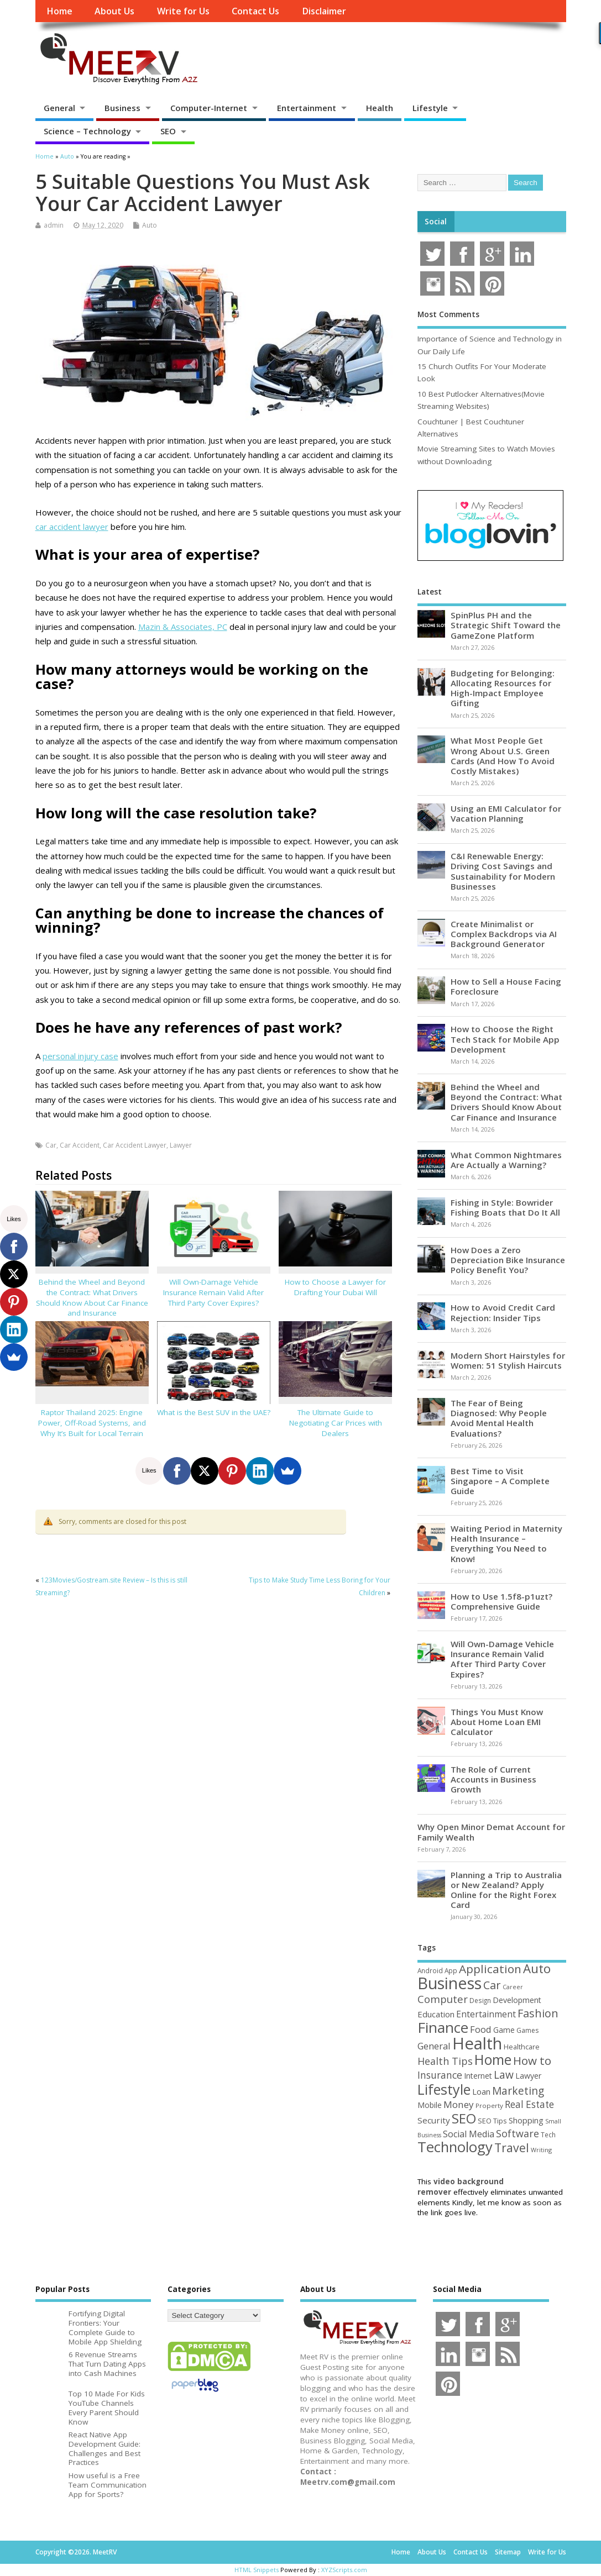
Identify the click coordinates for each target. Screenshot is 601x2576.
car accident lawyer (71, 526)
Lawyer (181, 1145)
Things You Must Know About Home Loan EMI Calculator (497, 1721)
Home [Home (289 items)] (492, 2059)
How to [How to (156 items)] (532, 2060)
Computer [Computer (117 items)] (442, 1999)
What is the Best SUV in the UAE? (213, 1412)
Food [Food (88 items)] (481, 2029)
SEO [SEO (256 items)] (464, 2118)
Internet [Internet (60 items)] (478, 2075)
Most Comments (448, 314)
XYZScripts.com (344, 2570)
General (59, 107)
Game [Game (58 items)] (504, 2030)
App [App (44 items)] (451, 1970)
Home (59, 11)
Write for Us (183, 11)
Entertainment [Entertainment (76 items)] (486, 2014)
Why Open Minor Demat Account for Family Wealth (491, 1831)
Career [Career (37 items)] (513, 1987)
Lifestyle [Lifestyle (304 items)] (444, 2089)
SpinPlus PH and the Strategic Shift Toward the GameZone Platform (506, 624)
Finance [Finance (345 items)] (442, 2027)
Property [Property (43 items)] (489, 2105)
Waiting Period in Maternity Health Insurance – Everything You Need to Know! (506, 1543)
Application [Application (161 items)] (490, 1968)
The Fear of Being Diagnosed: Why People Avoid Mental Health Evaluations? (499, 1418)
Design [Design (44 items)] (480, 2000)
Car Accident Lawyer (134, 1145)
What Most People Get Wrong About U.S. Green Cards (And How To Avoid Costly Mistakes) (503, 755)
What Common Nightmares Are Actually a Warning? (506, 1159)
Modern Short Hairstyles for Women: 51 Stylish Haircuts (508, 1360)
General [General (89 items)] (434, 2045)
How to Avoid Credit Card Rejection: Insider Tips (503, 1312)
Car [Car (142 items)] (492, 1985)
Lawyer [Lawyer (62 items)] (528, 2075)
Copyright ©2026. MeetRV (76, 2552)
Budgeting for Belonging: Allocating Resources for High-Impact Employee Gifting (503, 688)
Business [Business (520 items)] (449, 1983)
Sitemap (508, 2552)
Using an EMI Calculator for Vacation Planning (506, 813)
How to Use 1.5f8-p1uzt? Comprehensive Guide (501, 1601)
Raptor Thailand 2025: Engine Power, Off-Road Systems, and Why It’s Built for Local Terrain (92, 1422)
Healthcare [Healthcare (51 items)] (522, 2047)
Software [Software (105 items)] (517, 2133)
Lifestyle (430, 107)
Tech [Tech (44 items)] (548, 2134)
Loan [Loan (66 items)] (481, 2091)
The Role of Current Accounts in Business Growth (493, 1779)
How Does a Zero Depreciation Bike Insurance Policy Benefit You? (508, 1259)
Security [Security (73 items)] (433, 2120)
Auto (149, 225)
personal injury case (80, 1055)
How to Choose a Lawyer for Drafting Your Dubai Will (335, 1287)
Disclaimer (324, 11)
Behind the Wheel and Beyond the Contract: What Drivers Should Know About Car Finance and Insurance (92, 1297)
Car (50, 1145)
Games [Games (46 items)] (527, 2030)
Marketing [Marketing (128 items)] (518, 2090)
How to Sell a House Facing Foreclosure (506, 986)
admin (54, 225)
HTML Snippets (256, 2570)
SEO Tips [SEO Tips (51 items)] (492, 2121)
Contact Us (255, 11)
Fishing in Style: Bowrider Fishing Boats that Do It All (505, 1207)
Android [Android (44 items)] (430, 1970)
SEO (168, 130)
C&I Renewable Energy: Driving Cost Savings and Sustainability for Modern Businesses (503, 871)
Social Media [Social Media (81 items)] (468, 2134)
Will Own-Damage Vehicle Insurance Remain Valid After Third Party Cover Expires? (213, 1292)
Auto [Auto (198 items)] (537, 1968)
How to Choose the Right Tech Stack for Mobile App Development (505, 1038)
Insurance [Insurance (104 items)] (439, 2074)
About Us (114, 11)
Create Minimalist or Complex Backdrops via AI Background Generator (504, 933)
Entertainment (306, 107)
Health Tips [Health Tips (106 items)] (445, 2061)
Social (436, 222)
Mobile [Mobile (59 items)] (429, 2105)
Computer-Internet (208, 107)
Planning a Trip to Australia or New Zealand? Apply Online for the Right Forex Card (506, 1890)
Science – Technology (87, 130)
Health (379, 107)
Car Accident (80, 1145)
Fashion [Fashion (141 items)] (538, 2013)
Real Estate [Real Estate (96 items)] (529, 2104)
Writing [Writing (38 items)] (541, 2150)
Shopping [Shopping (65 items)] (526, 2120)
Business (122, 107)
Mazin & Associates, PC (182, 626)
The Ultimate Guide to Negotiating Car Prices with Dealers (335, 1422)
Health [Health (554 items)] (477, 2043)
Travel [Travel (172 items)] (511, 2147)
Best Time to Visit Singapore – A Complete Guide (500, 1480)
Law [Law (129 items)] (504, 2074)
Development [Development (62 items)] (517, 2000)
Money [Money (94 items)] (458, 2104)
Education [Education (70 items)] (435, 2014)
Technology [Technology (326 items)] (455, 2147)
